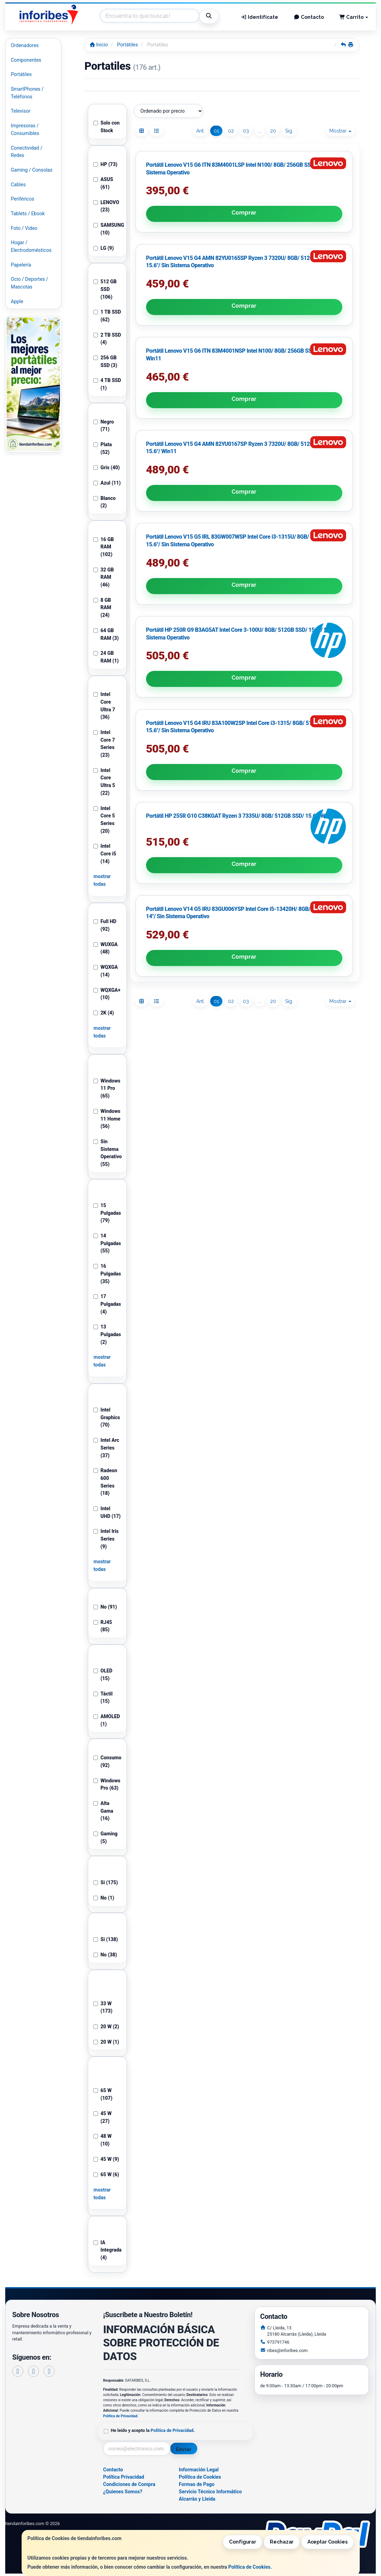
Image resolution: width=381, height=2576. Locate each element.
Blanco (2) (104, 502)
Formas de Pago (196, 2484)
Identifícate (260, 17)
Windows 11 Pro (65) (106, 1088)
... (259, 131)
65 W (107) (102, 2094)
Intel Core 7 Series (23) (104, 743)
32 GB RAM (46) (103, 577)
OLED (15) (102, 1674)
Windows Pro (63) (106, 1784)
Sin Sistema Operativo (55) (107, 1153)
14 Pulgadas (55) (107, 1243)
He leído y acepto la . (153, 2430)
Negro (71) (103, 425)
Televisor (20, 111)
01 (216, 131)
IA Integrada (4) (107, 2250)
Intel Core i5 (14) (104, 853)
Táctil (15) (103, 1697)
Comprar (168, 254)
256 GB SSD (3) (105, 361)
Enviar (183, 2449)
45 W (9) (106, 2159)
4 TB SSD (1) (107, 384)
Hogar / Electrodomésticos (31, 246)
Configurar (242, 2542)
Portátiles (21, 74)
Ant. (200, 131)
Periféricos (22, 199)
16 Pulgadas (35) (107, 1273)
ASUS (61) (103, 183)
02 (231, 131)
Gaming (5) (105, 1837)
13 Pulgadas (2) (107, 1334)
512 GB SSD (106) (104, 289)
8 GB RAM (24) (102, 607)
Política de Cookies (249, 2567)
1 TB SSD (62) (107, 315)
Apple (17, 301)
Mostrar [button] (340, 131)
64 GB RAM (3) (106, 634)
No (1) (103, 1898)
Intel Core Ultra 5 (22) (104, 781)
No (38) (105, 1954)
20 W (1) (106, 2042)
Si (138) (105, 1939)
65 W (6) (106, 2174)
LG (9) (103, 248)
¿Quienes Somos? (123, 2491)
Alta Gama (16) (103, 1810)
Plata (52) (102, 448)
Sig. (289, 131)
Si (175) (105, 1882)
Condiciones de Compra (129, 2484)
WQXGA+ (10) (106, 994)
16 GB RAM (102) (103, 547)
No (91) (105, 1607)
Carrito (353, 17)
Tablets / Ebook (28, 213)
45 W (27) (102, 2117)
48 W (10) (102, 2140)
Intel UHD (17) (107, 1512)
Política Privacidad (123, 2477)
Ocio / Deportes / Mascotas (29, 283)
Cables (18, 184)
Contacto (309, 17)
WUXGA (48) (105, 948)
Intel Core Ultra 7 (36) (104, 705)
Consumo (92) (107, 1761)
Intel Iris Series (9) (106, 1538)
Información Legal (199, 2469)
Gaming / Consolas (31, 170)
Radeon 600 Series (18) (105, 1482)
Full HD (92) (104, 925)
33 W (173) (102, 2007)
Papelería (21, 265)
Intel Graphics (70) (106, 1417)
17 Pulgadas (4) (107, 1304)
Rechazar (282, 2542)
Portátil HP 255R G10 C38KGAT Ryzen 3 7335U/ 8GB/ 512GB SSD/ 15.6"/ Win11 (243, 503)
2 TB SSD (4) (107, 338)
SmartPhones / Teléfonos (27, 92)
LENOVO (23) (106, 206)
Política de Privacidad (120, 2416)
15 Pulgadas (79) (107, 1213)
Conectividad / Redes (26, 151)
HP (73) (105, 164)
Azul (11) (107, 483)
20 (273, 131)
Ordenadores (25, 45)
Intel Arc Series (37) (106, 1447)
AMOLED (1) (106, 1720)
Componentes (26, 60)
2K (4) (103, 1013)
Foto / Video (24, 228)
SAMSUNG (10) (107, 228)
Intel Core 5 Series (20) (104, 820)
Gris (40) (106, 467)
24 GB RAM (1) (106, 657)
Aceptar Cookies (327, 2542)
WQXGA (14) (105, 971)
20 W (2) (106, 2026)
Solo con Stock (106, 126)
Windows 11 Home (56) (106, 1118)
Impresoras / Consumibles (25, 129)
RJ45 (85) (102, 1626)
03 (246, 131)
